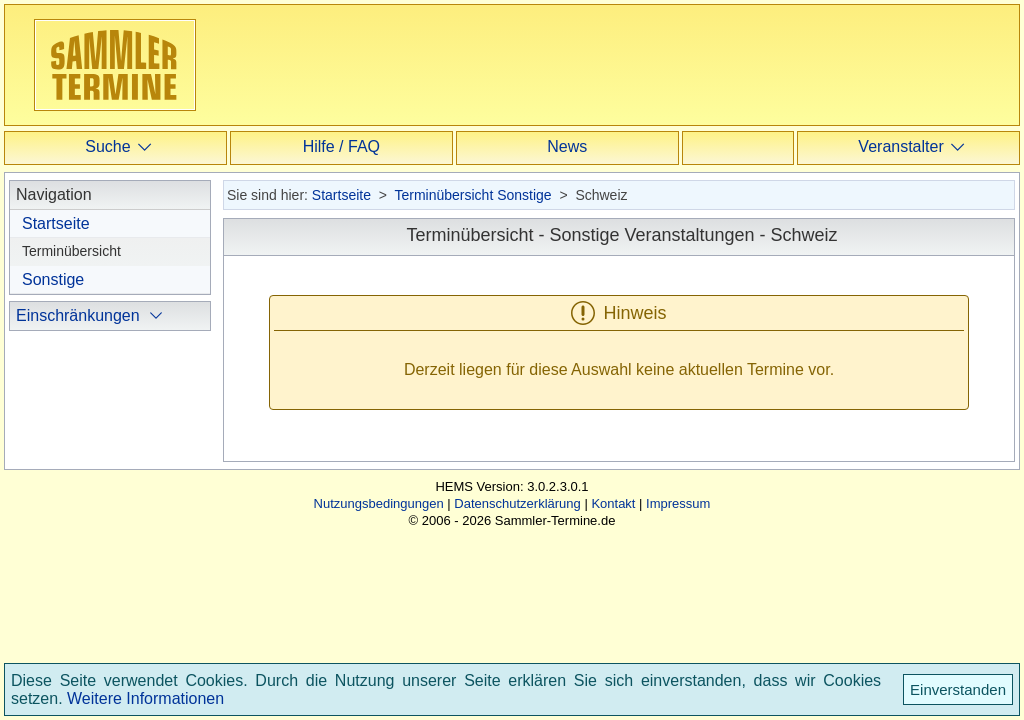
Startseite (56, 223)
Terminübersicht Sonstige (472, 195)
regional (70, 409)
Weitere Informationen (145, 698)
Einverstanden (958, 689)
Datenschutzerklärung (517, 609)
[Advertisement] (619, 64)
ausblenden (83, 500)
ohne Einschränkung (112, 378)
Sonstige (53, 279)
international (85, 440)
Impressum (678, 609)
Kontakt (613, 609)
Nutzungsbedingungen (379, 609)
